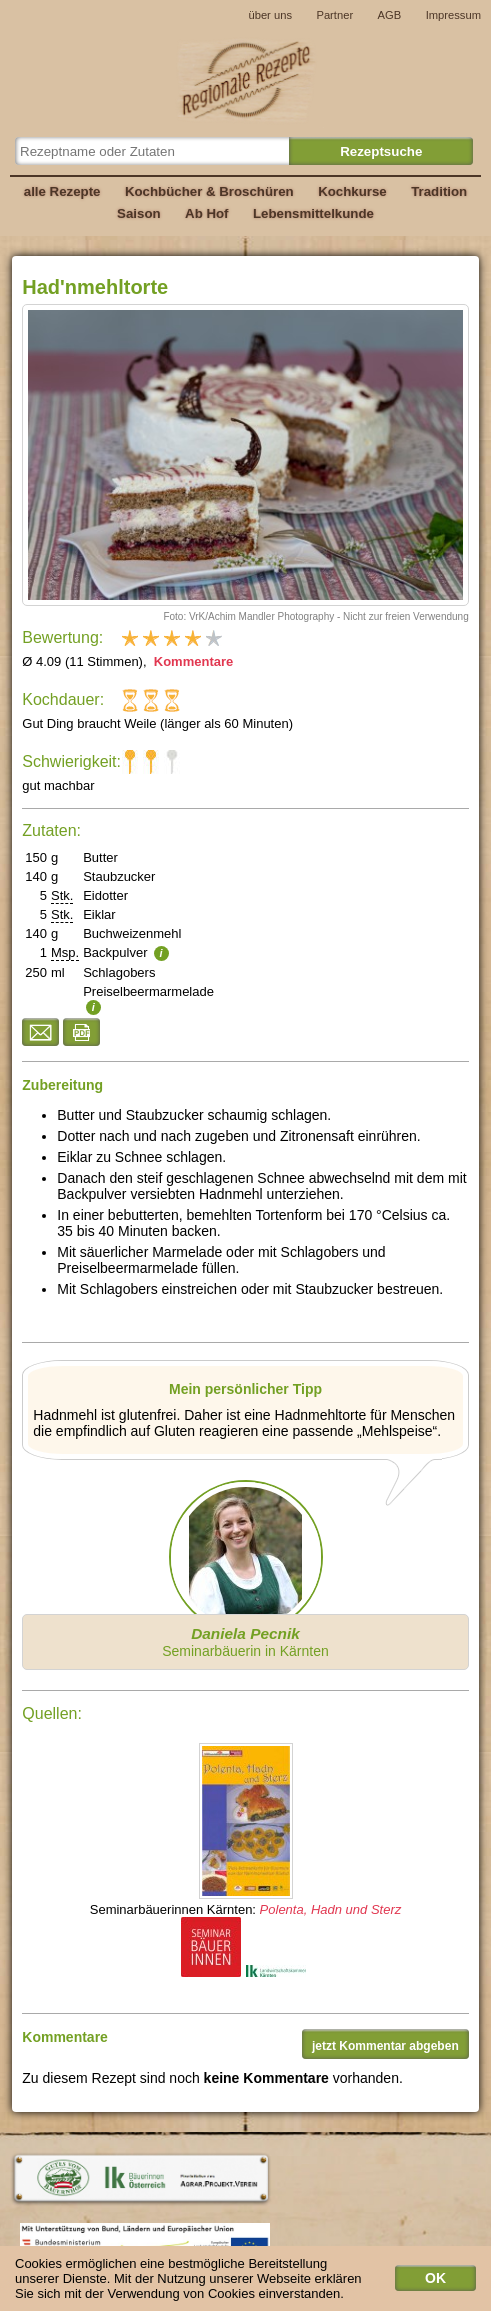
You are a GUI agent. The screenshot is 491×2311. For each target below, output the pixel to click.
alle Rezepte (62, 191)
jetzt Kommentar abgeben (385, 2046)
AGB (390, 15)
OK (435, 2284)
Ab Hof (206, 213)
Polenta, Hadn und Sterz (331, 1909)
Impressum (453, 15)
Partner (334, 15)
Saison (139, 213)
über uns (270, 15)
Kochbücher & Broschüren (209, 191)
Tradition (439, 191)
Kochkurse (352, 191)
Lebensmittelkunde (313, 213)
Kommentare (191, 661)
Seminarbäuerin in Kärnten (245, 1642)
